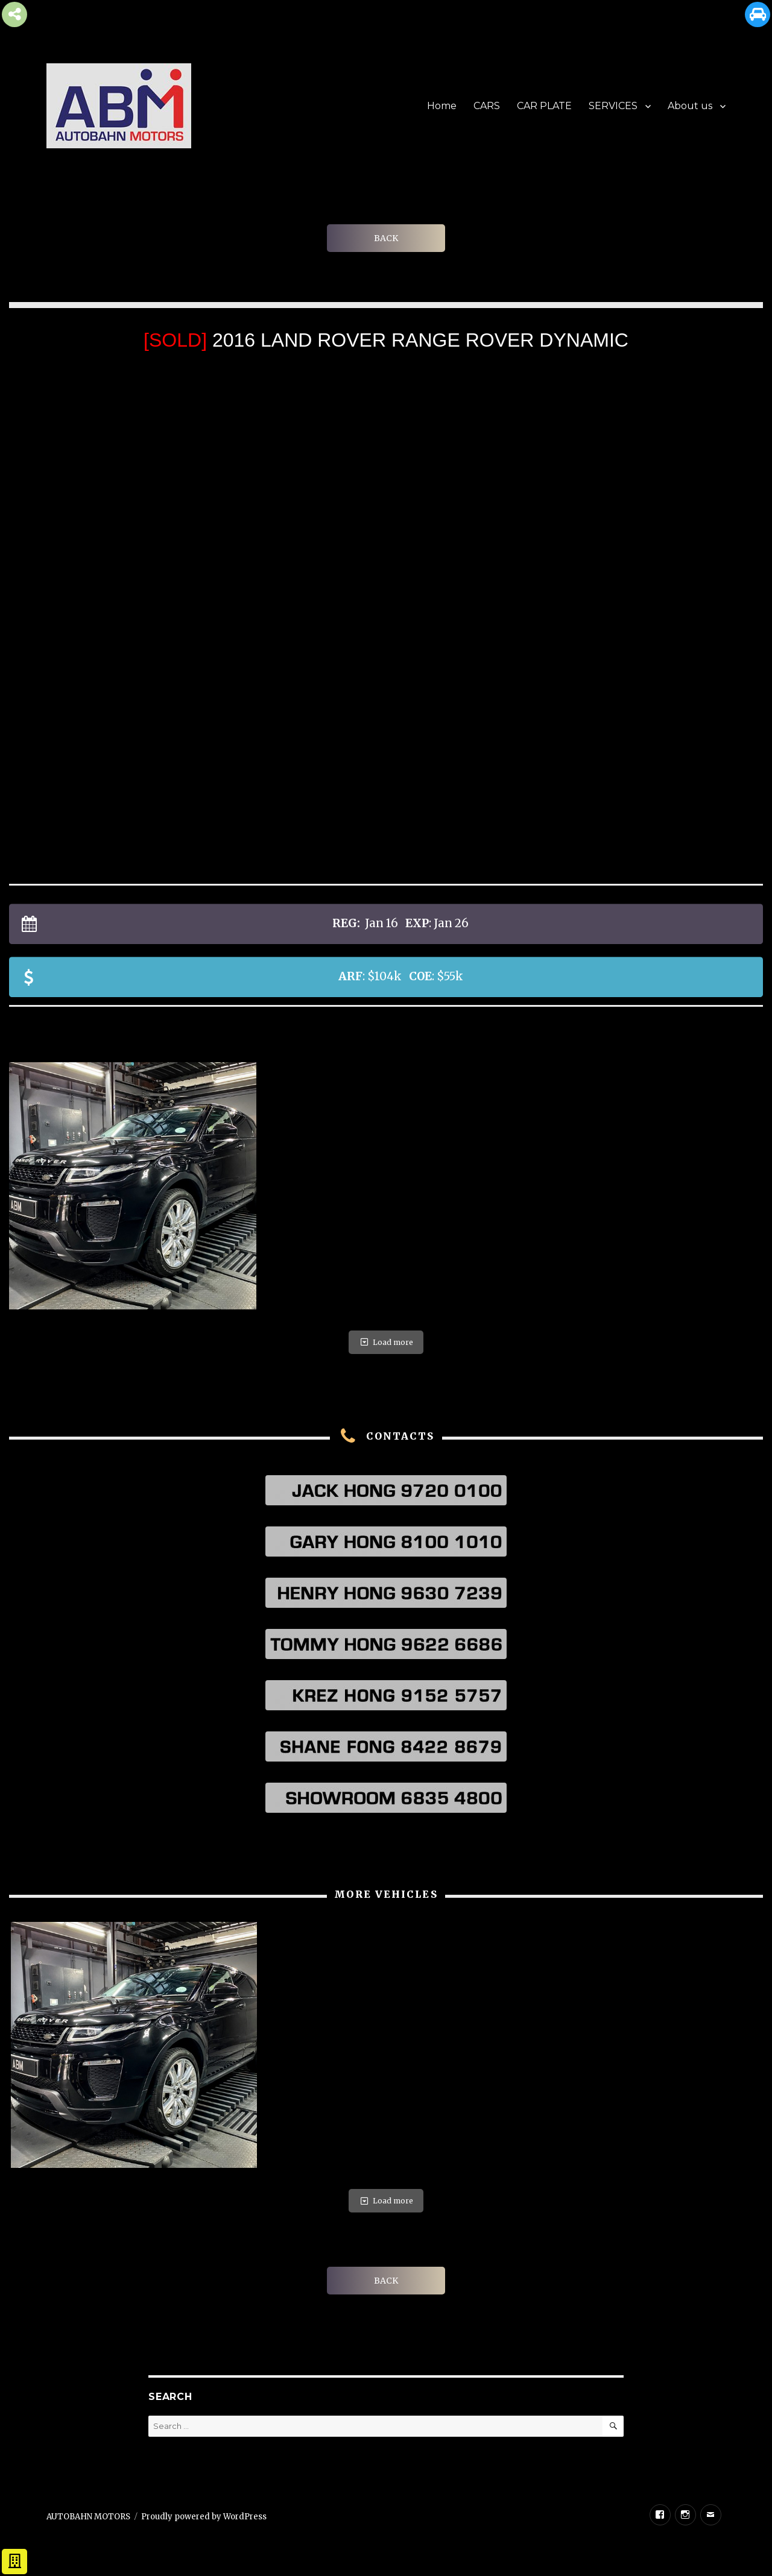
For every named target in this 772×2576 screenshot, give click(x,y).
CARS (486, 106)
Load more (386, 1342)
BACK (386, 238)
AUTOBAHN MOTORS (88, 2516)
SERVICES (613, 106)
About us (690, 106)
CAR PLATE (544, 106)
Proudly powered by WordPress (204, 2516)
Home (442, 106)
